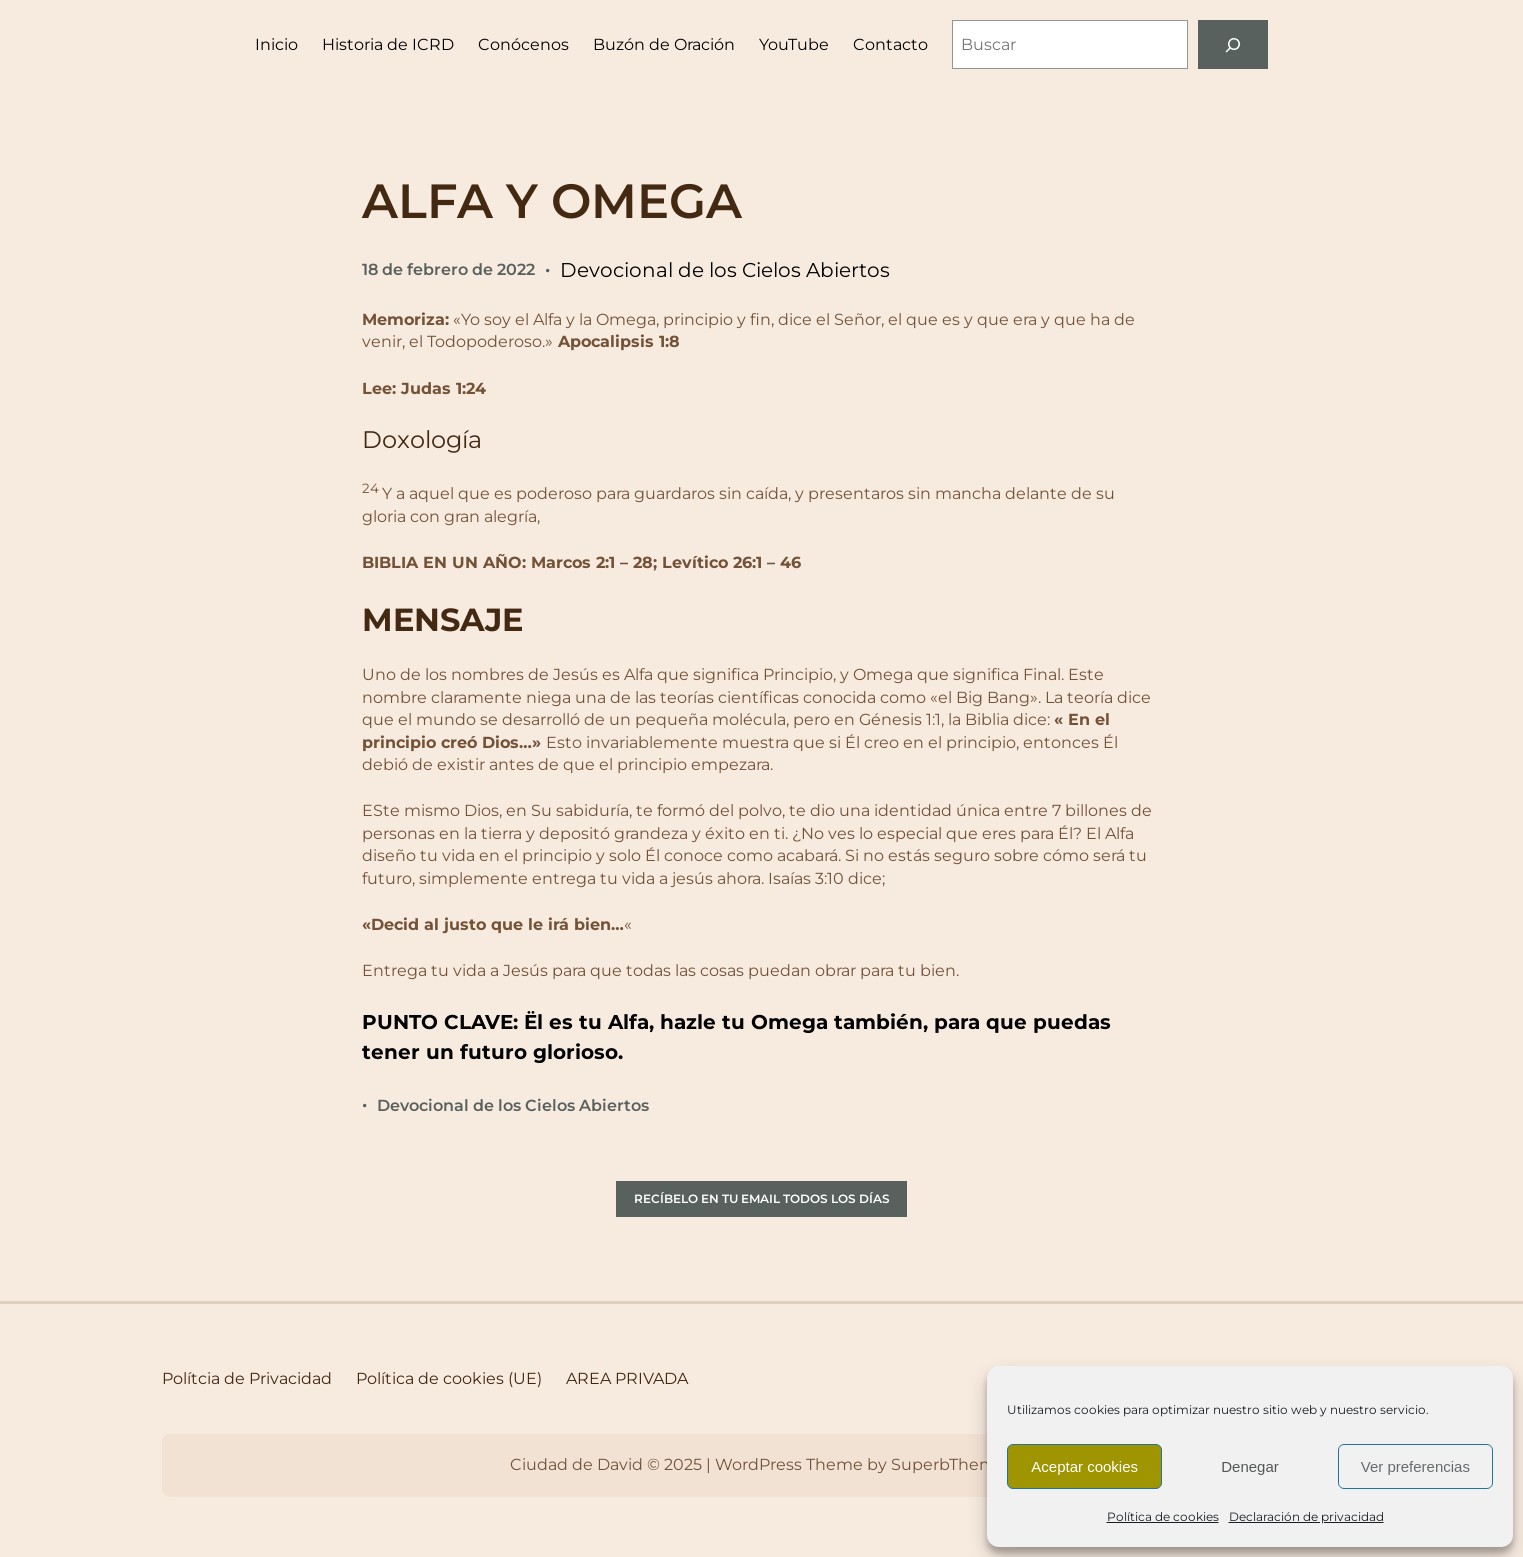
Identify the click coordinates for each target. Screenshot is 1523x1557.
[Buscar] (1233, 44)
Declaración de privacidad (1306, 1516)
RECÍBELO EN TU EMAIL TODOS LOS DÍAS (762, 1198)
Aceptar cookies (1084, 1466)
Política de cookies (1163, 1516)
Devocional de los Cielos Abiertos (725, 270)
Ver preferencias (1415, 1466)
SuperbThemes (952, 1464)
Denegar (1250, 1466)
